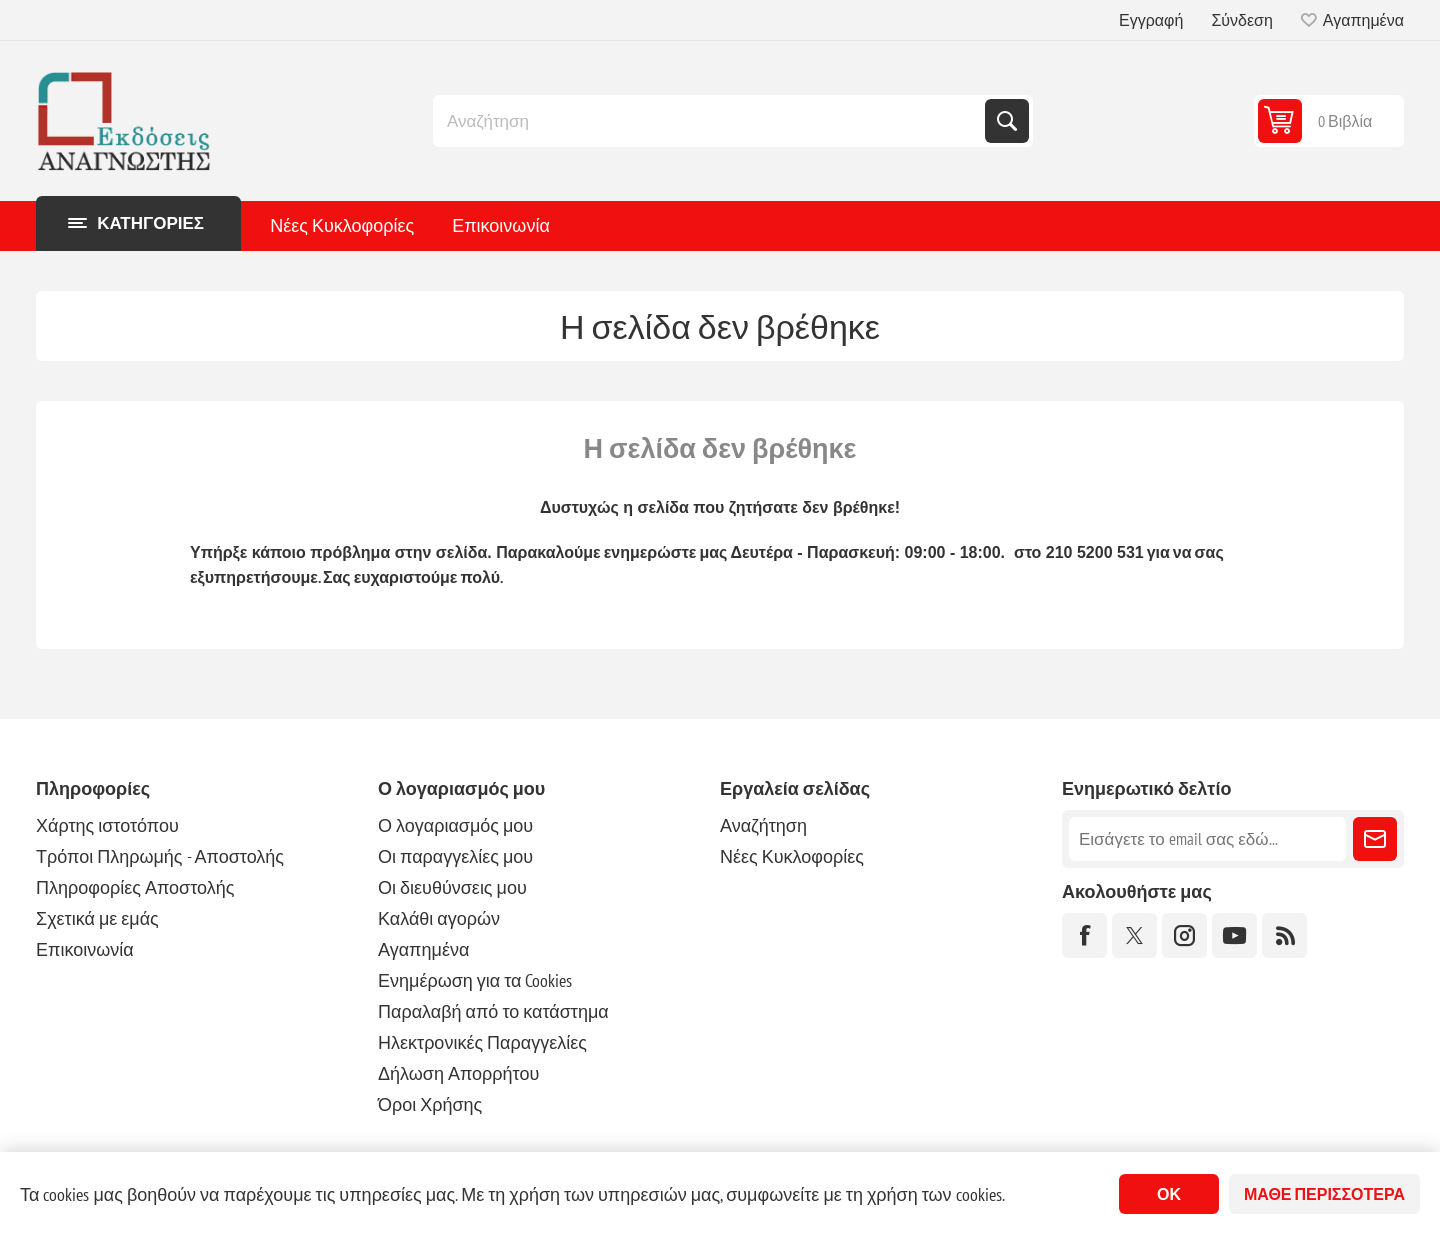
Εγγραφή (1151, 20)
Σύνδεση (1241, 20)
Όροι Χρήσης (430, 1104)
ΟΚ (1169, 1194)
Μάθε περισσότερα (1324, 1194)
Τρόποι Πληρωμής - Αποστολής (160, 856)
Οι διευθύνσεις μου (452, 887)
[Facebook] (1084, 935)
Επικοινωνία (501, 225)
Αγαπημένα (423, 949)
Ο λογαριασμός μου (455, 825)
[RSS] (1284, 935)
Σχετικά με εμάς (97, 918)
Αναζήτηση (1007, 121)
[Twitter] (1134, 935)
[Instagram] (1184, 935)
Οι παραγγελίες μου (455, 856)
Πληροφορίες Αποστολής (135, 887)
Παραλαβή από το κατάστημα (493, 1011)
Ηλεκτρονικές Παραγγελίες (482, 1042)
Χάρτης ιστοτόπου (107, 825)
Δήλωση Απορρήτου (458, 1073)
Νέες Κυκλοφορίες (342, 225)
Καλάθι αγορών (439, 918)
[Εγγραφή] (1207, 839)
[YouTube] (1234, 935)
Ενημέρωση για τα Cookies (475, 980)
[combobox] (711, 121)
